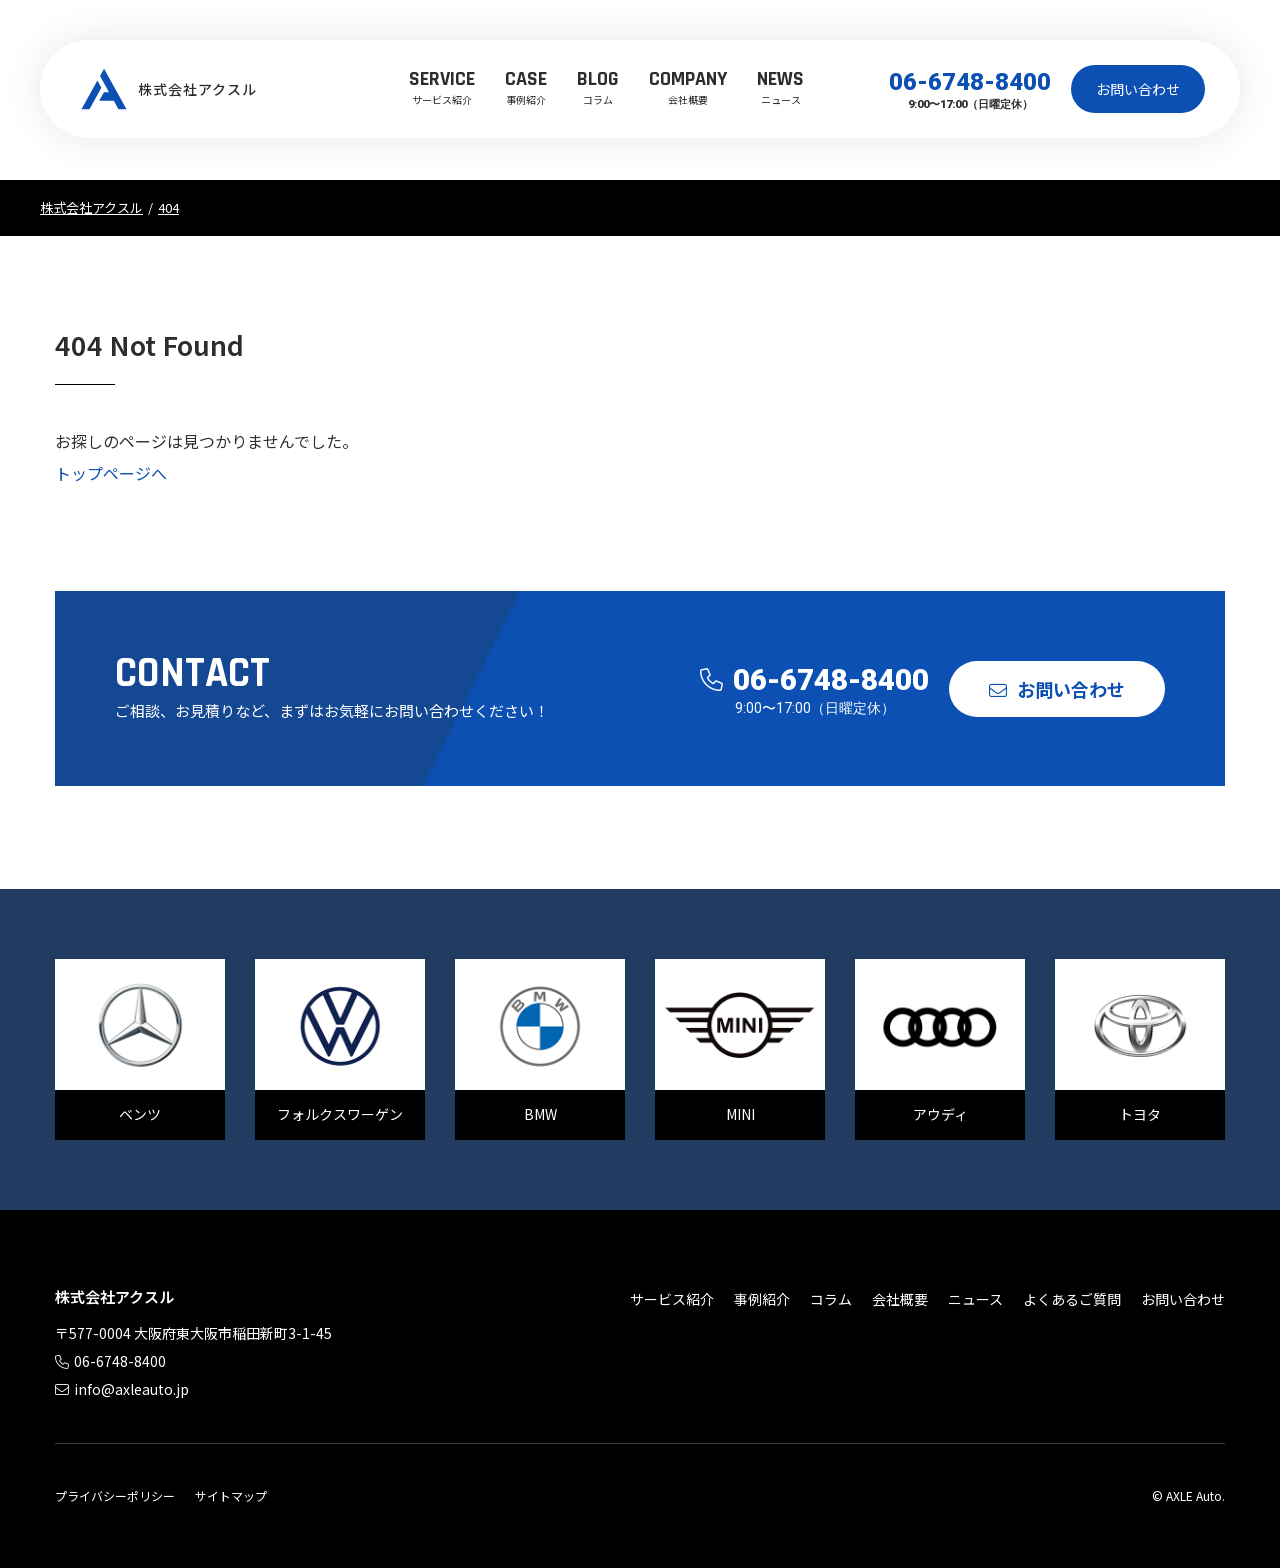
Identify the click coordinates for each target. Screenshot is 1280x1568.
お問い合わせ (1138, 89)
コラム (598, 86)
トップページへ (111, 473)
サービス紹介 (442, 86)
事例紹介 (526, 86)
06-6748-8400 (970, 82)
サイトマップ (231, 1495)
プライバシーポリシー (115, 1495)
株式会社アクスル (169, 89)
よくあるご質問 (1072, 1299)
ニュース (780, 86)
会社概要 (688, 86)
